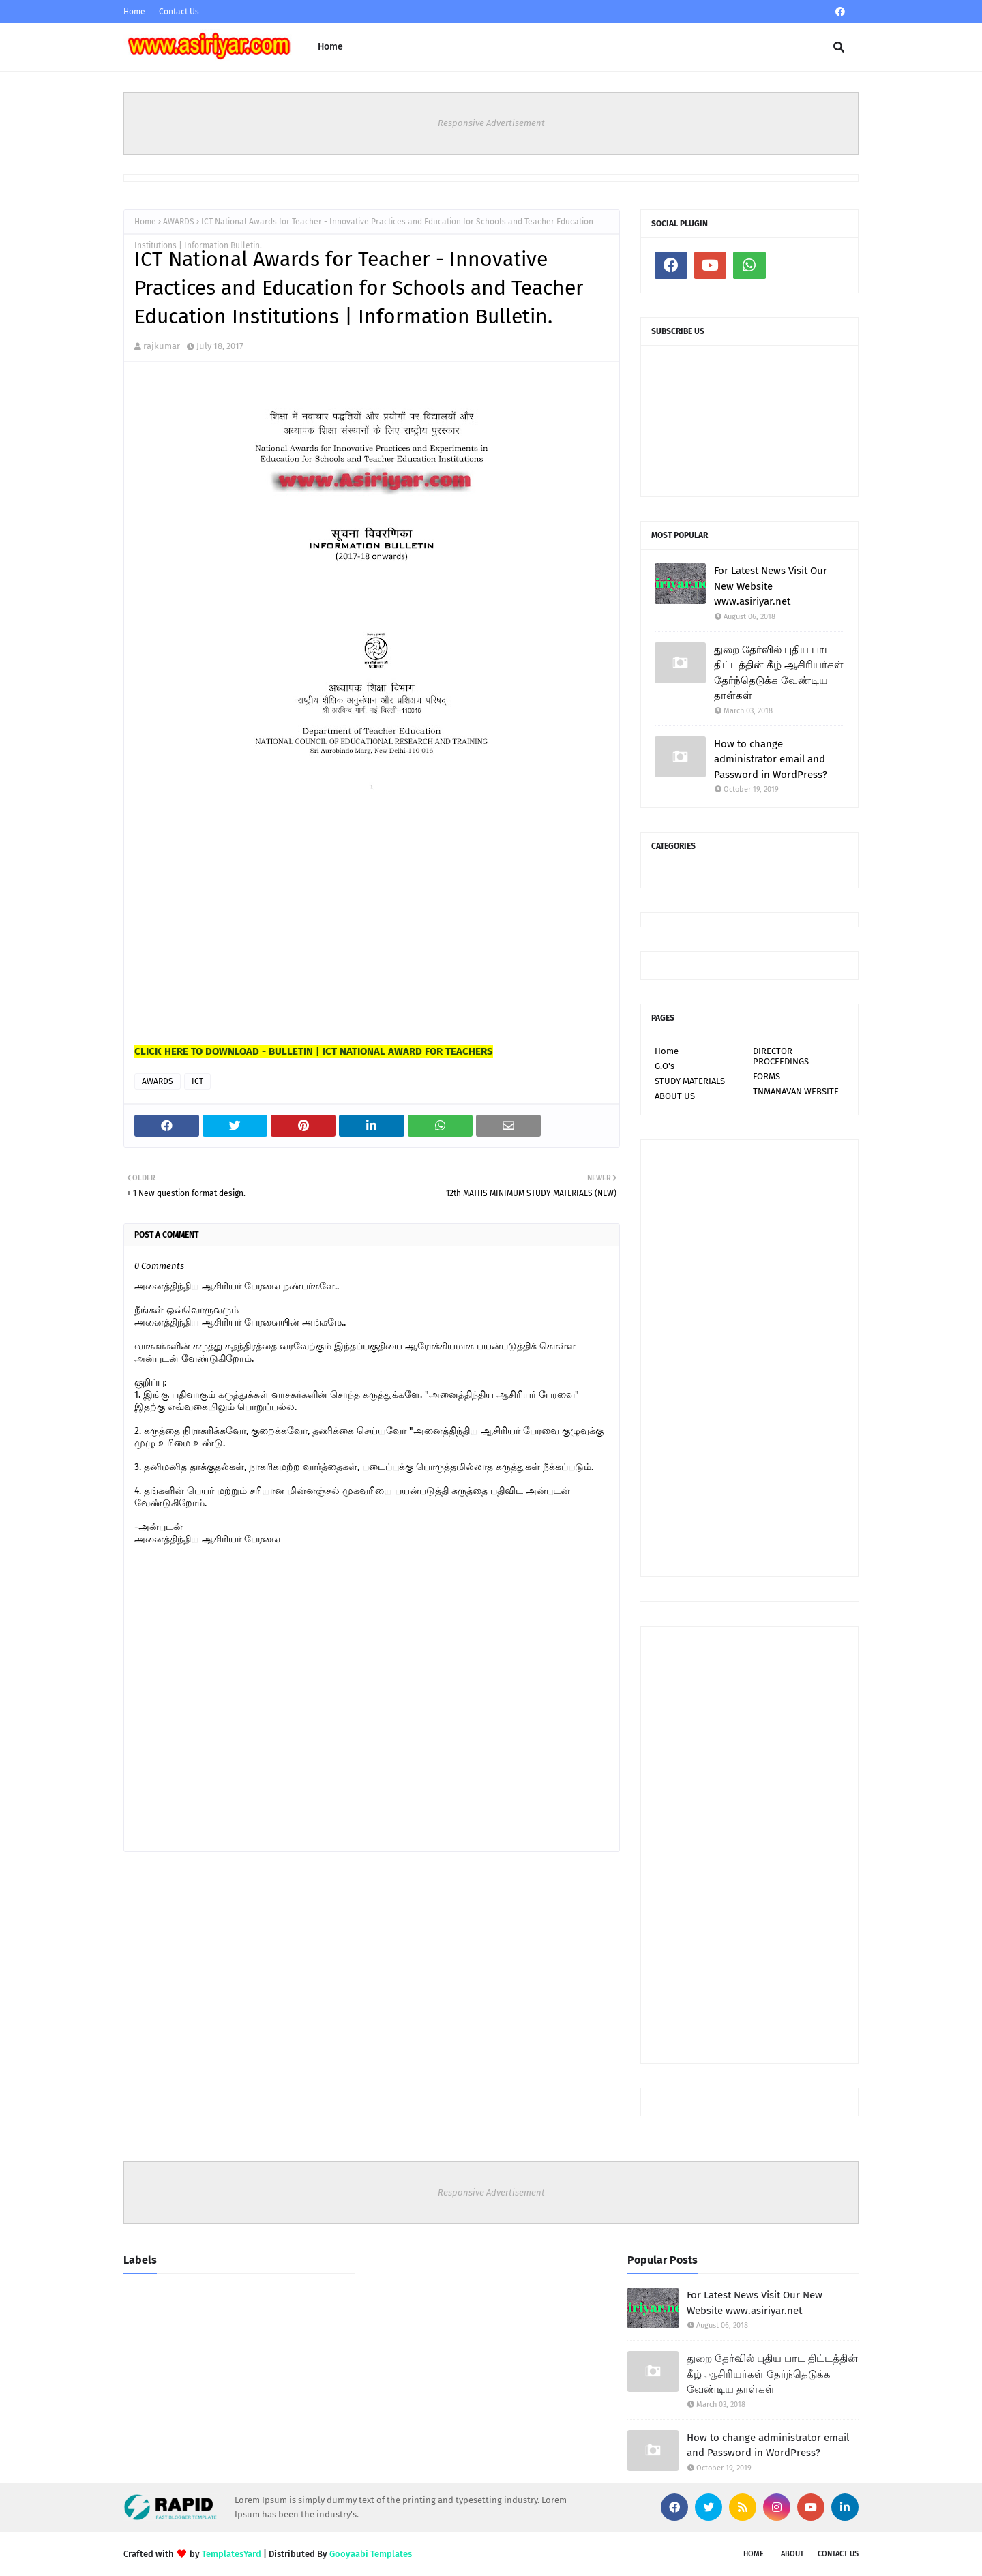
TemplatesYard (231, 2554)
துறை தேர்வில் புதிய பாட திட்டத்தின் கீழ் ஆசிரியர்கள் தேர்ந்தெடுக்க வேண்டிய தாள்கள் (779, 673)
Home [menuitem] (330, 47)
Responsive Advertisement (491, 123)
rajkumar (161, 346)
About (792, 2553)
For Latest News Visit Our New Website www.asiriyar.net (770, 586)
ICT (197, 1081)
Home (134, 11)
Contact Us (179, 11)
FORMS (766, 1076)
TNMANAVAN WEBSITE (796, 1091)
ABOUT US (675, 1096)
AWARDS (178, 221)
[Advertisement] (236, 953)
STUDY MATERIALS (690, 1081)
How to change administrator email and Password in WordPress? (770, 759)
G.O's (664, 1066)
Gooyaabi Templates (370, 2554)
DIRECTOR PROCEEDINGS (781, 1056)
